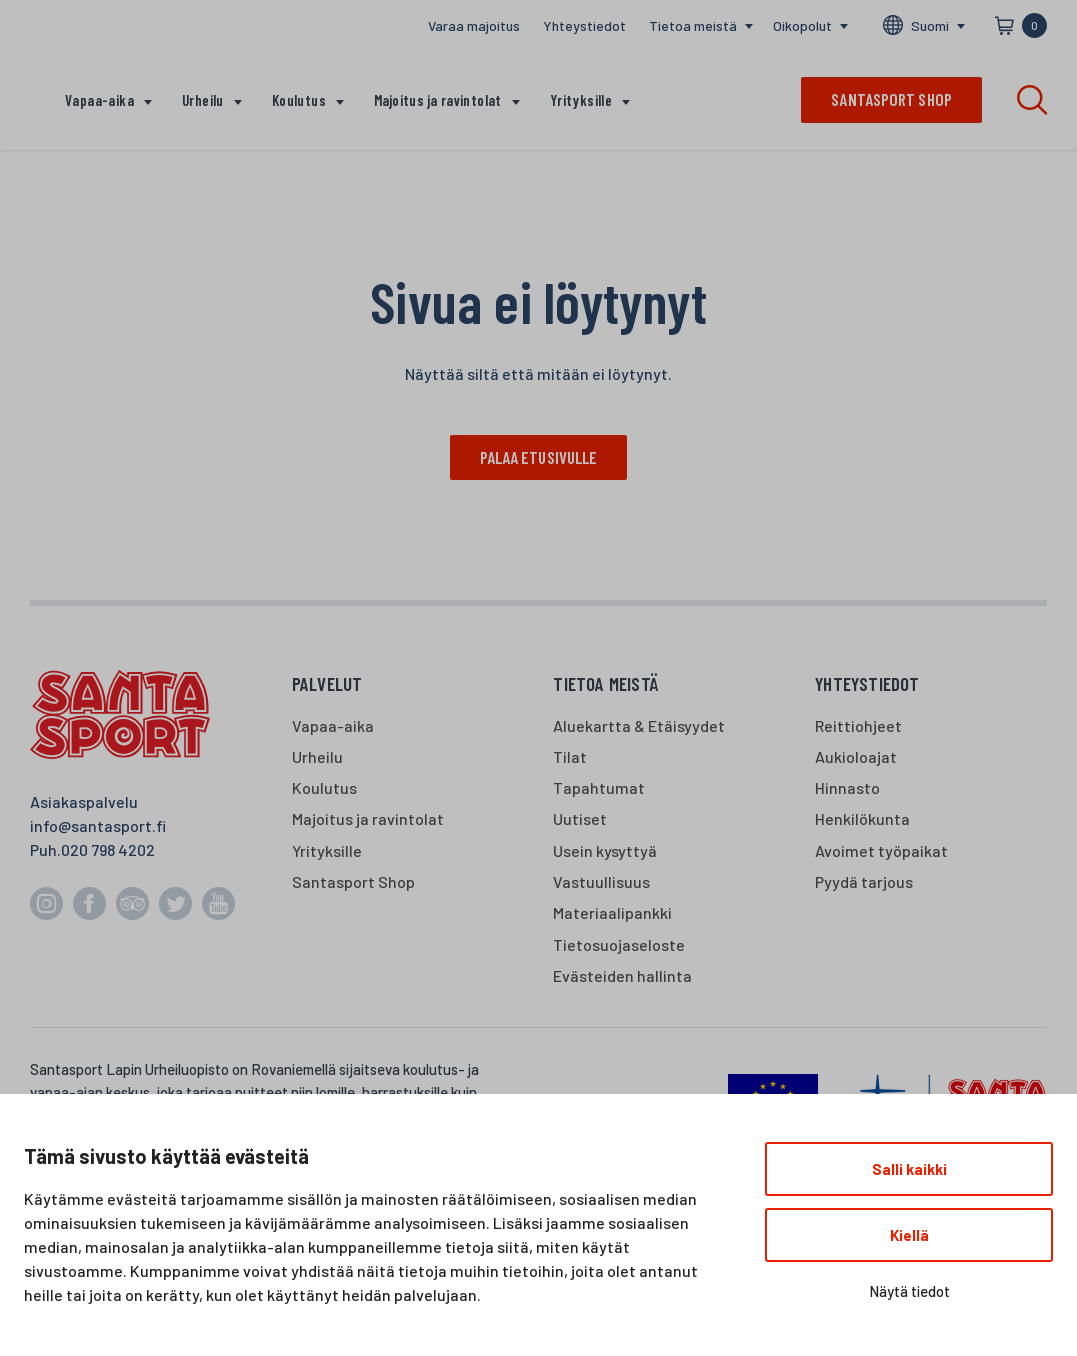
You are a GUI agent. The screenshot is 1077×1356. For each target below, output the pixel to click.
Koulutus (299, 100)
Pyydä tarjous (864, 882)
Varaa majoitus (474, 25)
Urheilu (203, 100)
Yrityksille (581, 100)
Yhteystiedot (584, 25)
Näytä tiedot (909, 1291)
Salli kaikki (909, 1169)
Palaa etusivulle (539, 457)
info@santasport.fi (98, 826)
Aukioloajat (856, 757)
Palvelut (327, 684)
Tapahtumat (599, 788)
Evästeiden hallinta (622, 975)
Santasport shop (891, 99)
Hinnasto (847, 788)
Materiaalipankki (612, 913)
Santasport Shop (353, 882)
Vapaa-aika (99, 100)
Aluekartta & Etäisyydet (639, 725)
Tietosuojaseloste (619, 944)
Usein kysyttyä (605, 850)
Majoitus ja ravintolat (438, 100)
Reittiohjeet (858, 725)
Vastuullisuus (601, 882)
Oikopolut (802, 25)
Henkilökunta (862, 819)
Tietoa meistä (693, 25)
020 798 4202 (108, 850)
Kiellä (909, 1235)
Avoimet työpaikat (881, 850)
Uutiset (580, 819)
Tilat (570, 757)
